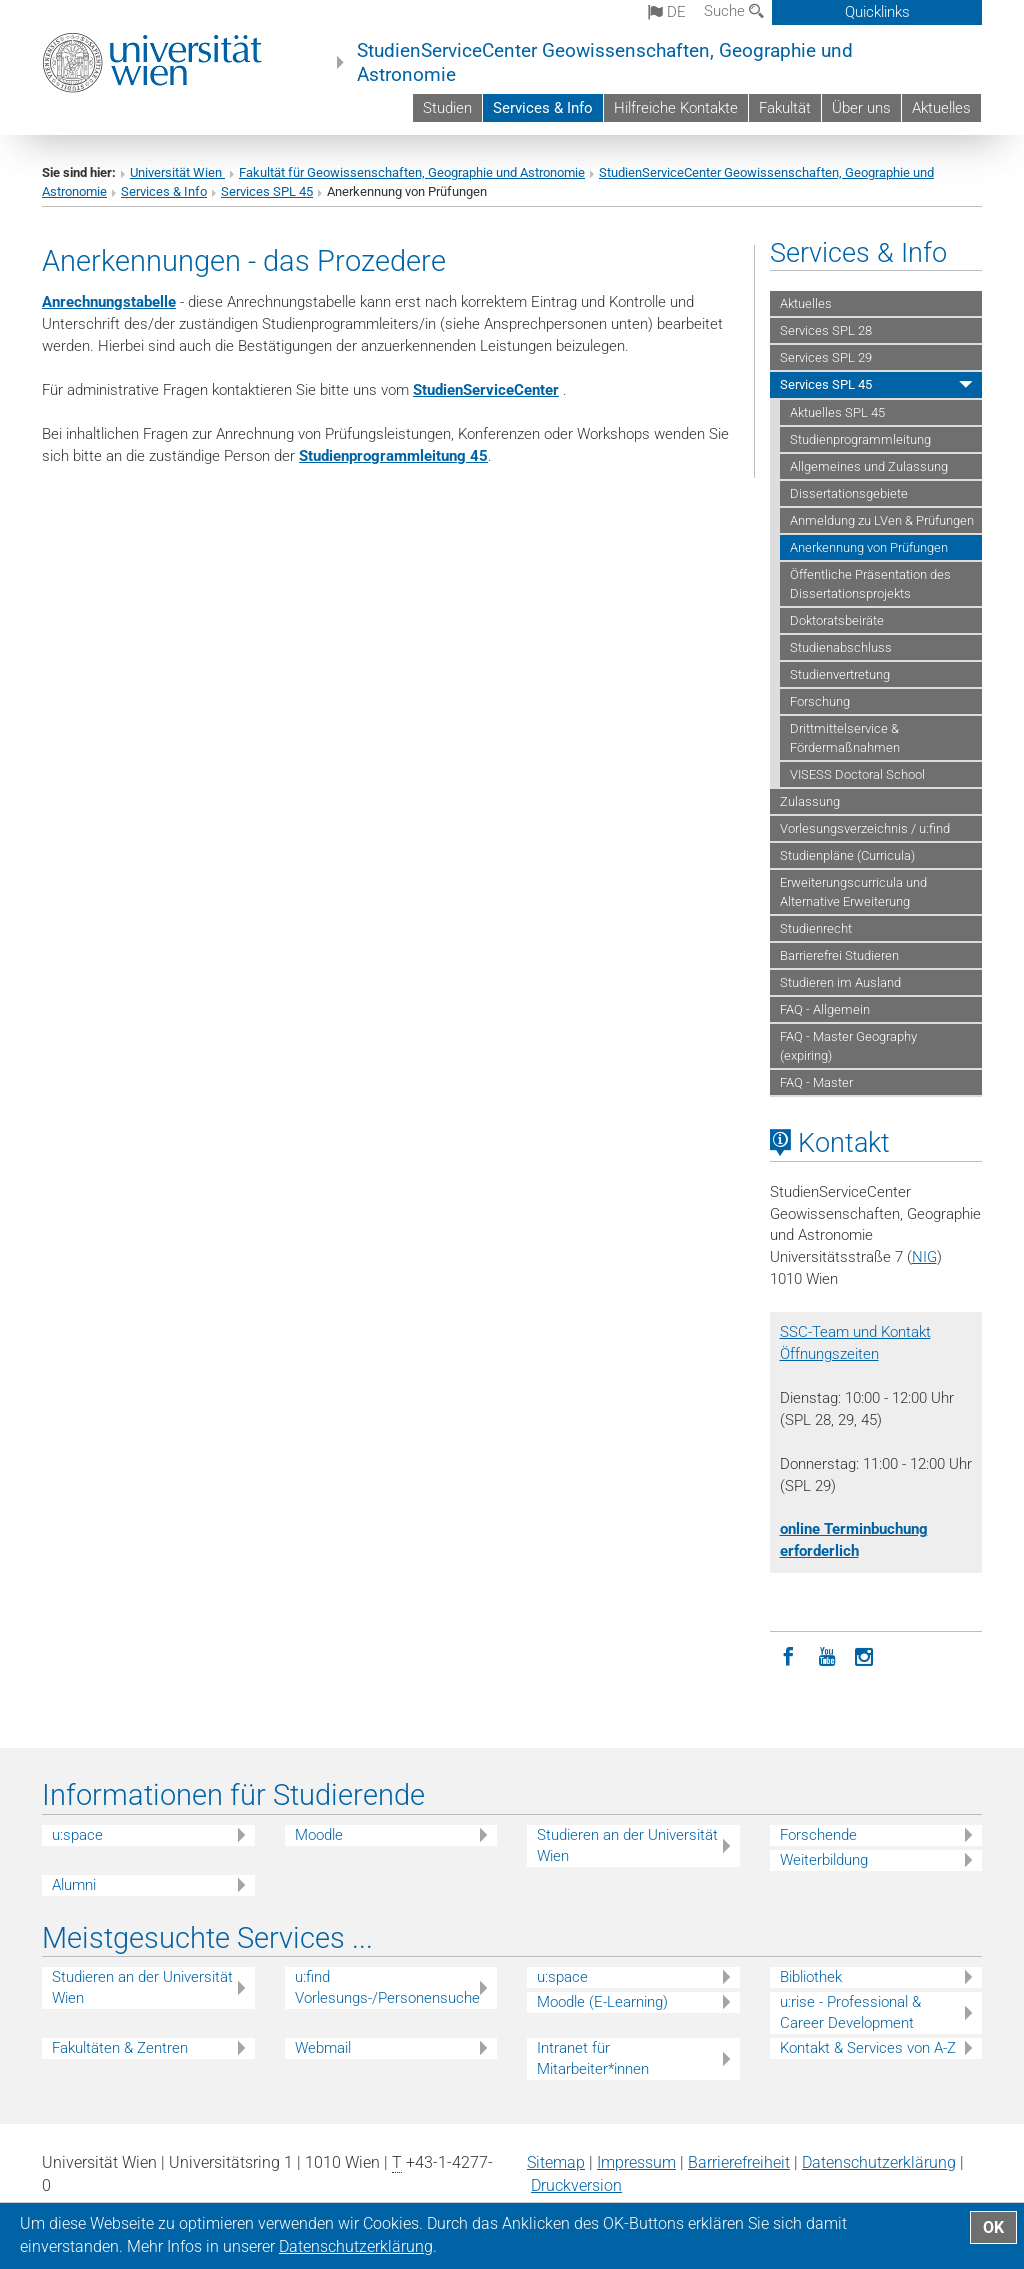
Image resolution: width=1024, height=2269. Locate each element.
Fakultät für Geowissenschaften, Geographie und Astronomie (412, 172)
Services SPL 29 (826, 357)
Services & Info (543, 108)
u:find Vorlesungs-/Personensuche (387, 1987)
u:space (77, 1835)
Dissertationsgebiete (849, 493)
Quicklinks (877, 12)
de (667, 12)
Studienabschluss (841, 647)
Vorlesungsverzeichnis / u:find (865, 828)
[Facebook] (789, 1655)
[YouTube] (827, 1655)
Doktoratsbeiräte (837, 620)
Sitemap (556, 2162)
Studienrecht (816, 928)
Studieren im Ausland (840, 982)
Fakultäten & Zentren (120, 2048)
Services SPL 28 (826, 330)
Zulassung (810, 801)
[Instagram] (865, 1655)
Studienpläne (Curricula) (847, 855)
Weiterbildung (824, 1860)
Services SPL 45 (267, 191)
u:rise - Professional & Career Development (850, 2012)
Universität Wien (177, 172)
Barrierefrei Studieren (839, 955)
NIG (924, 1257)
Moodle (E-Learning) (602, 2002)
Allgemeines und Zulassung (869, 466)
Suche (734, 11)
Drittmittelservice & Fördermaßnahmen (845, 738)
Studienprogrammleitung (860, 439)
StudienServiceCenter (486, 390)
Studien (447, 108)
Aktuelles (941, 108)
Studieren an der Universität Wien (627, 1845)
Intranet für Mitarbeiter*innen (593, 2058)
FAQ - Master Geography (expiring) (848, 1046)
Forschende (818, 1835)
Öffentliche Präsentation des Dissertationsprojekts (870, 584)
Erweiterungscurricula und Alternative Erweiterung (853, 892)
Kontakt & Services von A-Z (868, 2048)
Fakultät (785, 108)
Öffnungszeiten (829, 1354)
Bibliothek (811, 1977)
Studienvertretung (840, 674)
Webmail (323, 2048)
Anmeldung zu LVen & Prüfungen (882, 520)
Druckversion (576, 2185)
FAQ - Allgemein (825, 1009)
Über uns (861, 108)
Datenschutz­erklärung (879, 2162)
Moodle (319, 1835)
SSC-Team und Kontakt (855, 1332)
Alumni (74, 1885)
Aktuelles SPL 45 (837, 412)
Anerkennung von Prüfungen (869, 547)
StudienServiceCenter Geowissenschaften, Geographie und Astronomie (605, 63)
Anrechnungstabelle (109, 302)
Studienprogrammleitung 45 (393, 456)
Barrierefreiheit (739, 2162)
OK (993, 2227)
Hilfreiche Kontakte (676, 108)
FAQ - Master (816, 1082)
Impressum (636, 2162)
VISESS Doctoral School (857, 774)
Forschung (820, 701)
